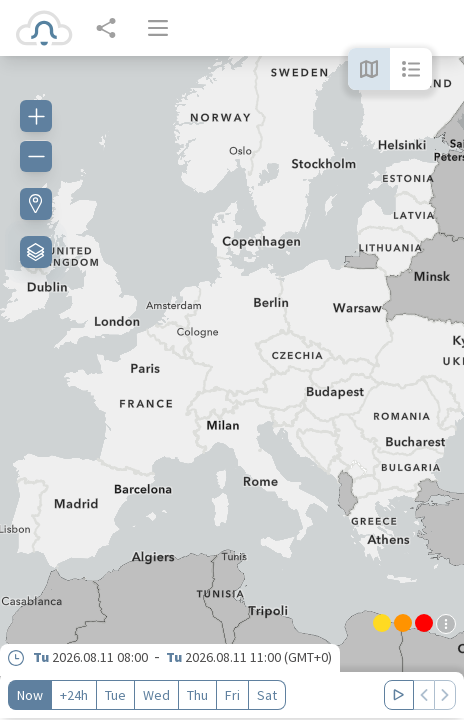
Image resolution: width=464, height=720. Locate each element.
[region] (232, 388)
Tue (115, 695)
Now (30, 695)
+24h (74, 695)
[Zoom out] (36, 156)
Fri (232, 695)
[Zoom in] (36, 116)
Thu (197, 695)
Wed (156, 695)
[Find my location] (36, 204)
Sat (267, 695)
